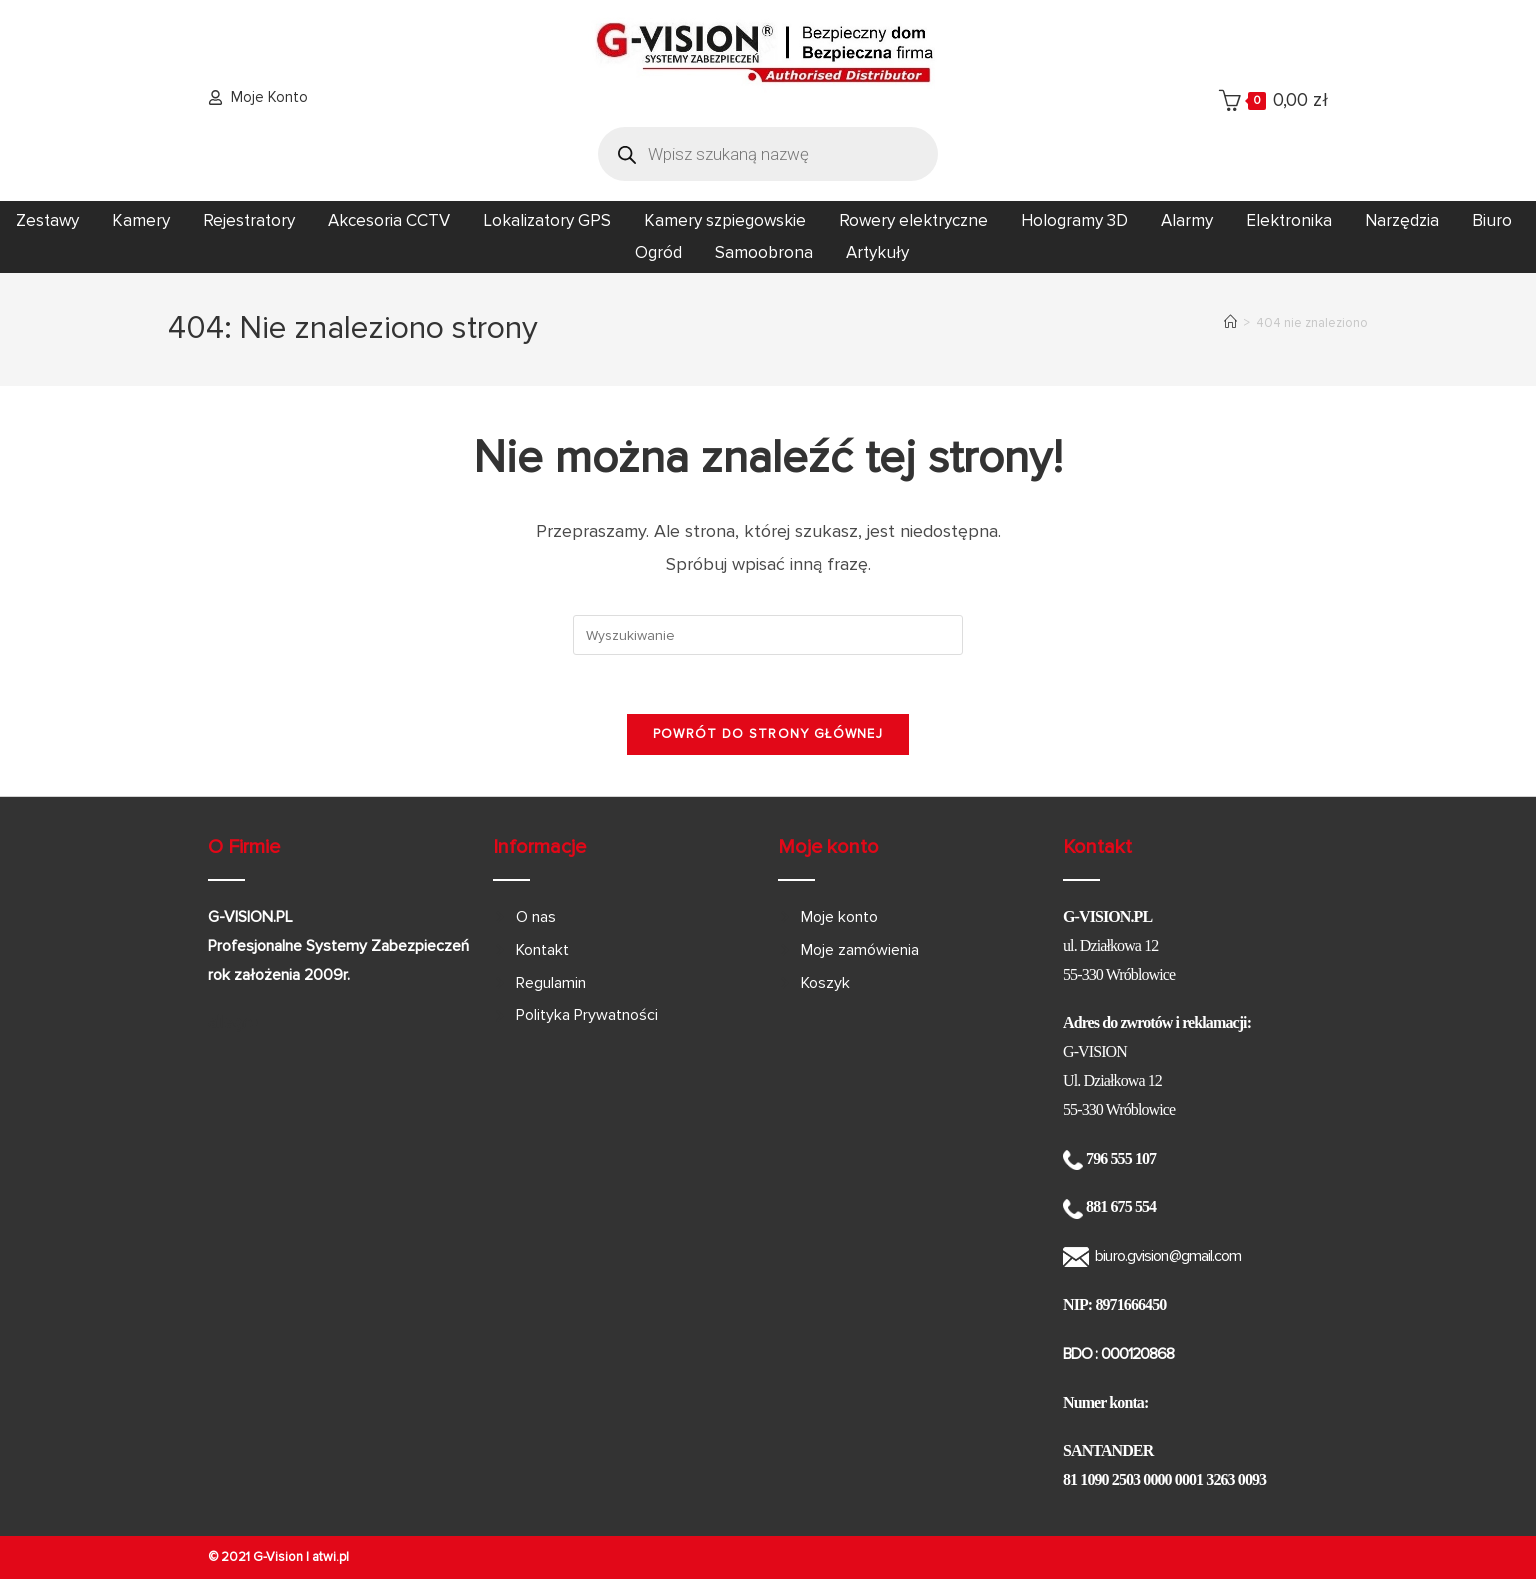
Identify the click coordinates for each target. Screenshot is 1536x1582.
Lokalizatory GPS (547, 220)
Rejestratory (249, 220)
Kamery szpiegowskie (725, 220)
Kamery (141, 220)
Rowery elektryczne (913, 220)
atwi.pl (330, 1559)
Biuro (1492, 220)
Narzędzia (1402, 220)
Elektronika (1289, 220)
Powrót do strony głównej (768, 736)
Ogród (658, 252)
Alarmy (1187, 220)
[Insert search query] (768, 635)
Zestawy (47, 220)
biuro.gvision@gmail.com (1168, 1258)
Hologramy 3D (1074, 220)
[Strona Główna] (1230, 323)
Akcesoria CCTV (389, 220)
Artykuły (877, 252)
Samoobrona (764, 252)
